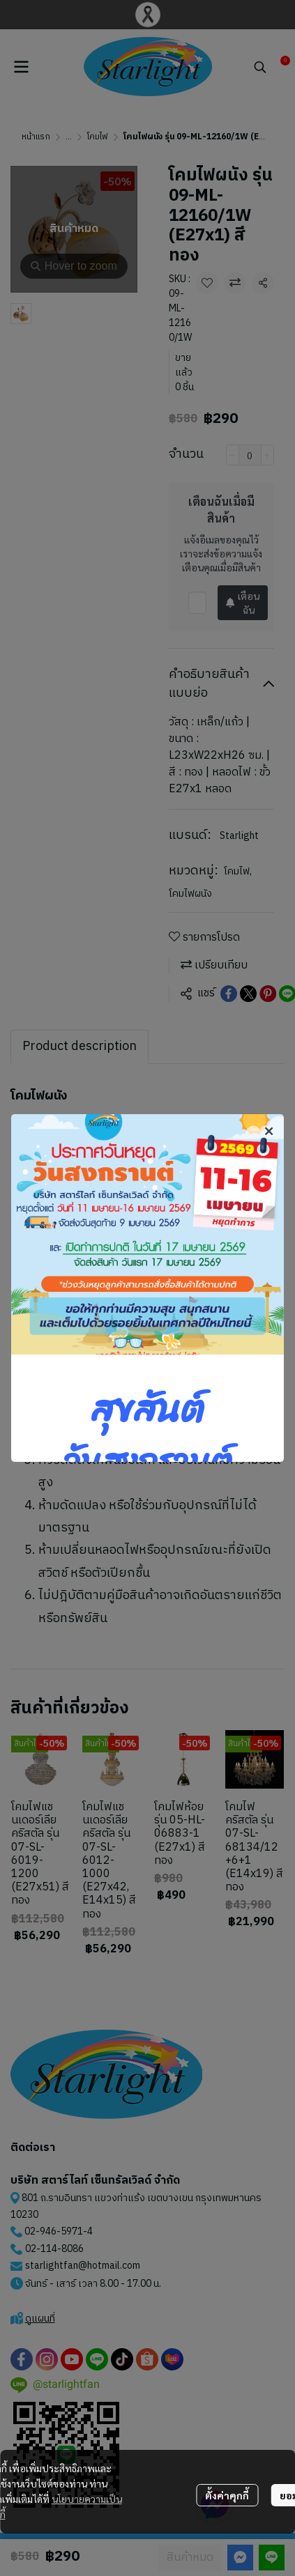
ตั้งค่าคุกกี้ (227, 2495)
